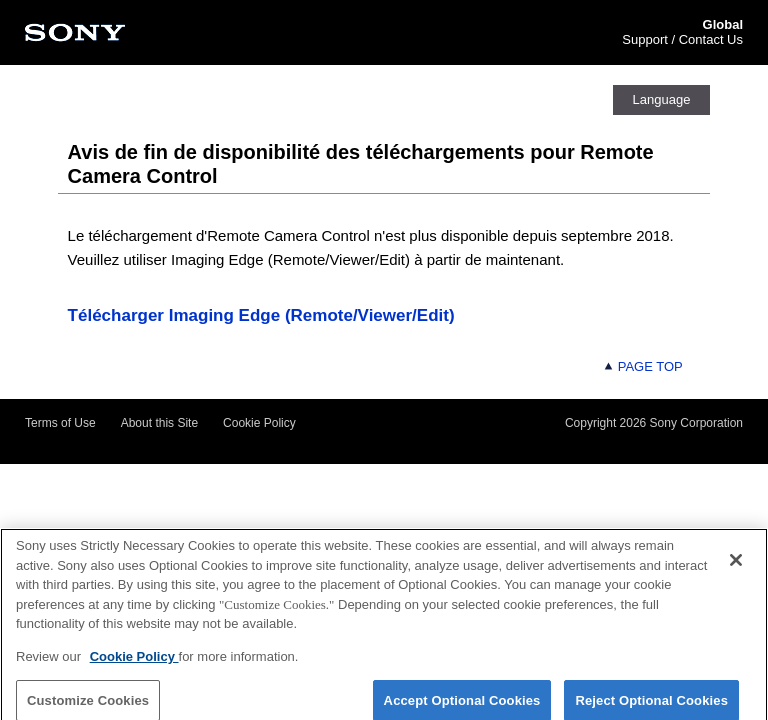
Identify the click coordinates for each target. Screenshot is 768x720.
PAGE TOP (643, 366)
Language (662, 99)
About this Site (159, 423)
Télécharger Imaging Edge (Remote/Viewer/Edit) (261, 315)
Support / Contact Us (682, 39)
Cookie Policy (259, 423)
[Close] (736, 565)
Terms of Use (60, 423)
